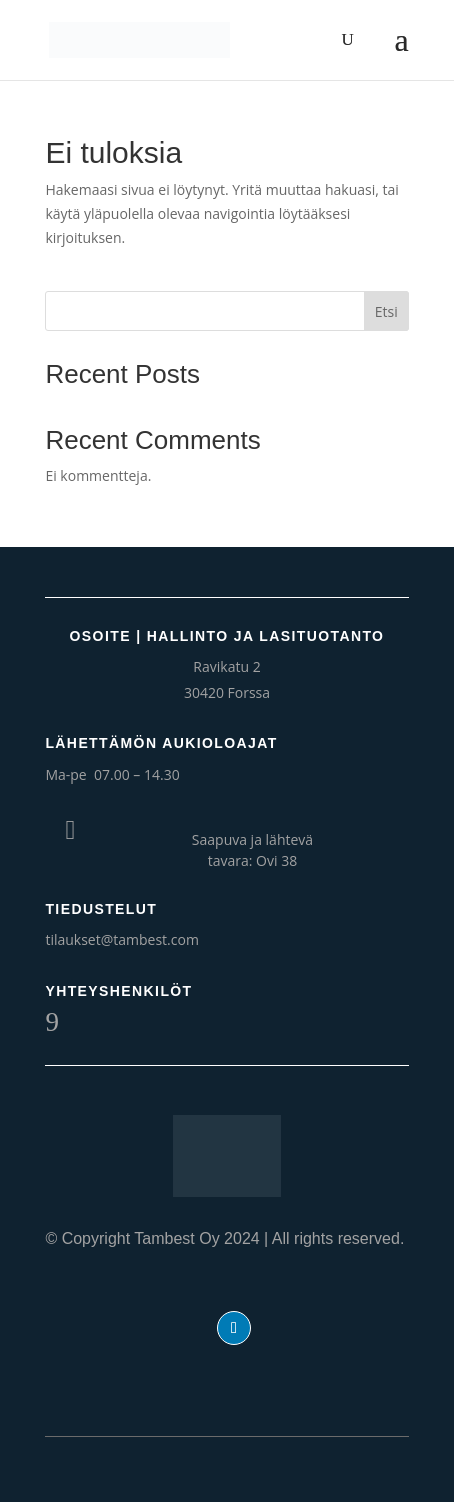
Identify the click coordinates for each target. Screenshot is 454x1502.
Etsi (386, 311)
